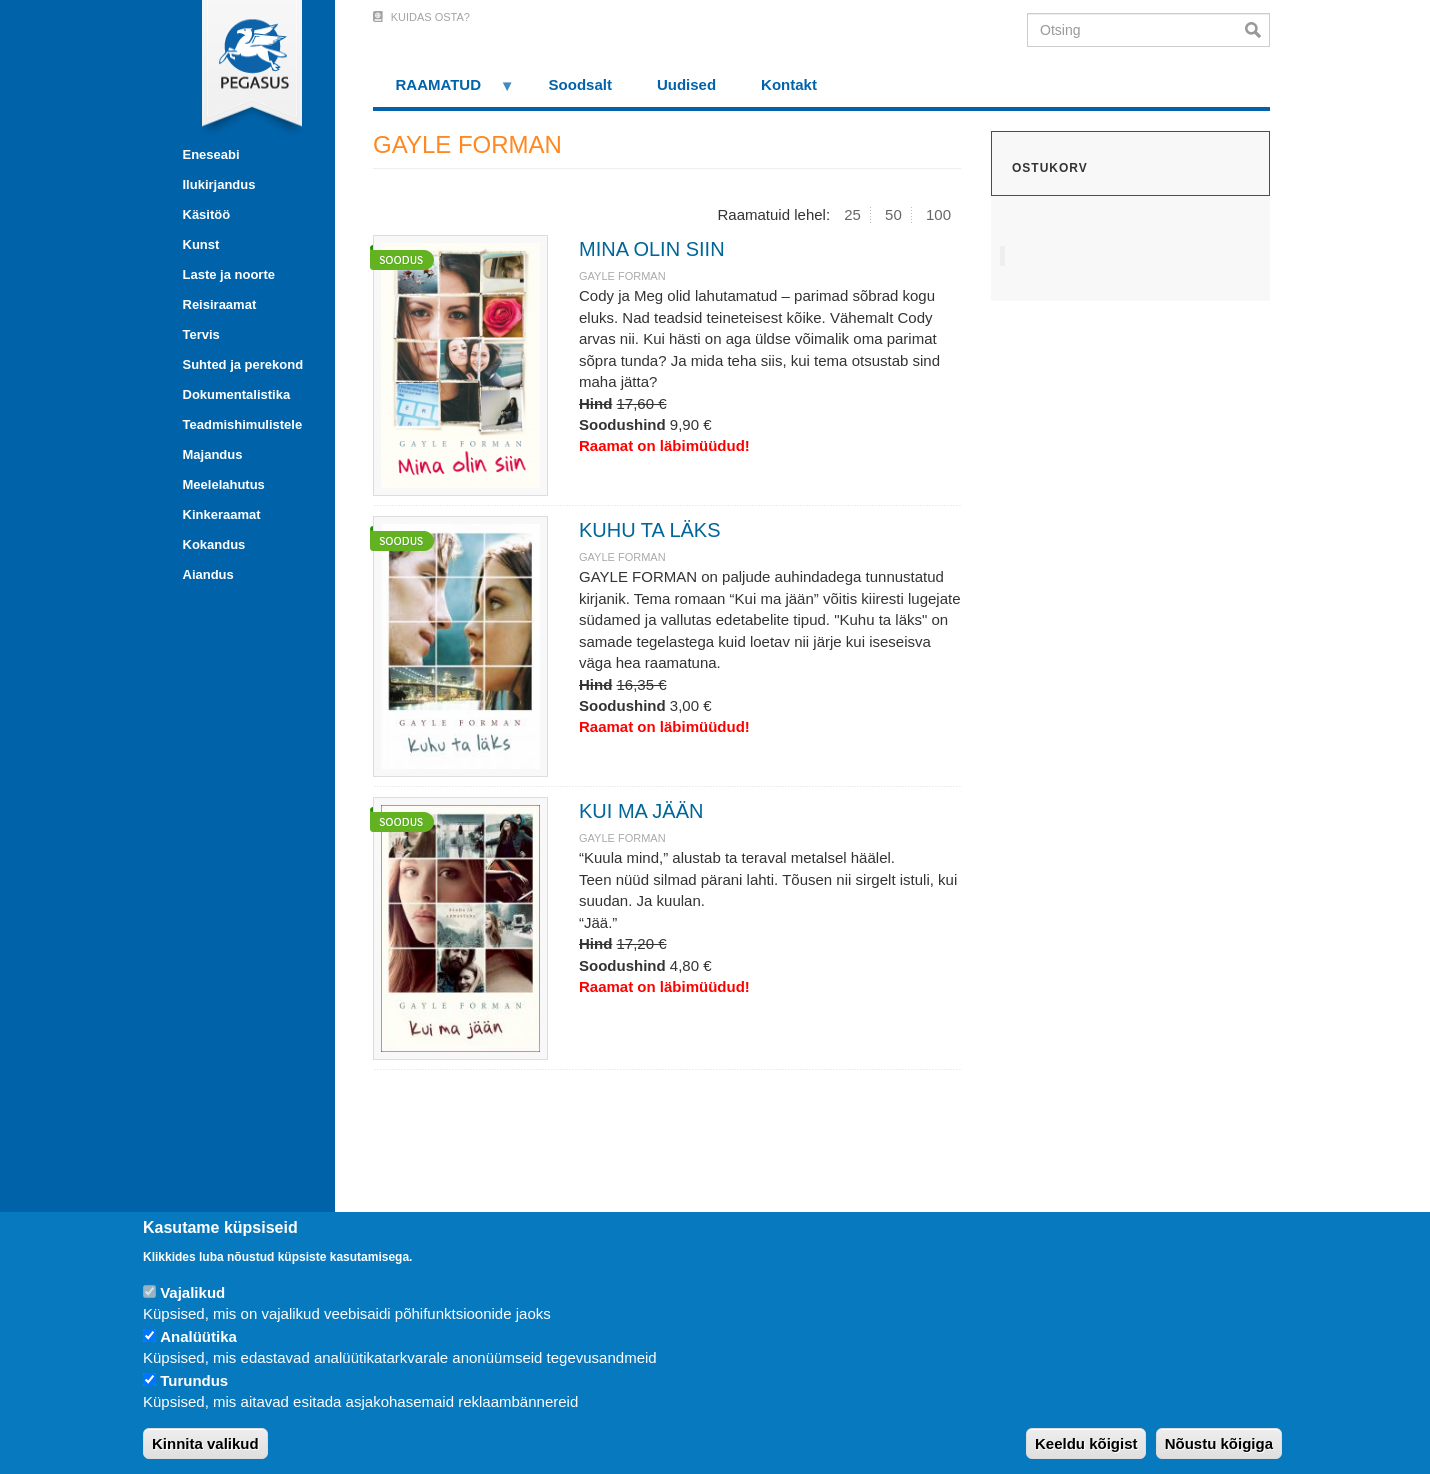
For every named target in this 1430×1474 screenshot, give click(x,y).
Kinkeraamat (222, 514)
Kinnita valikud (205, 1443)
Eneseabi (211, 154)
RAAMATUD (444, 91)
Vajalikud (192, 1292)
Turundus (194, 1380)
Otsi (1257, 30)
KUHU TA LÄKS (650, 530)
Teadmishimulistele (243, 424)
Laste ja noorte (229, 274)
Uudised (686, 84)
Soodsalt (580, 84)
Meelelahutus (224, 484)
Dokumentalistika (237, 394)
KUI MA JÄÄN (641, 811)
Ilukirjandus (219, 184)
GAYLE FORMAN (622, 276)
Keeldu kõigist (1086, 1443)
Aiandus (208, 574)
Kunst (201, 244)
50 (893, 214)
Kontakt (789, 84)
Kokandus (214, 544)
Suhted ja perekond (243, 364)
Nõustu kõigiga (1219, 1443)
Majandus (213, 454)
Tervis (201, 334)
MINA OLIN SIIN (652, 249)
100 (938, 214)
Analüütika (198, 1336)
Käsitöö (207, 214)
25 (852, 214)
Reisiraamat (220, 304)
